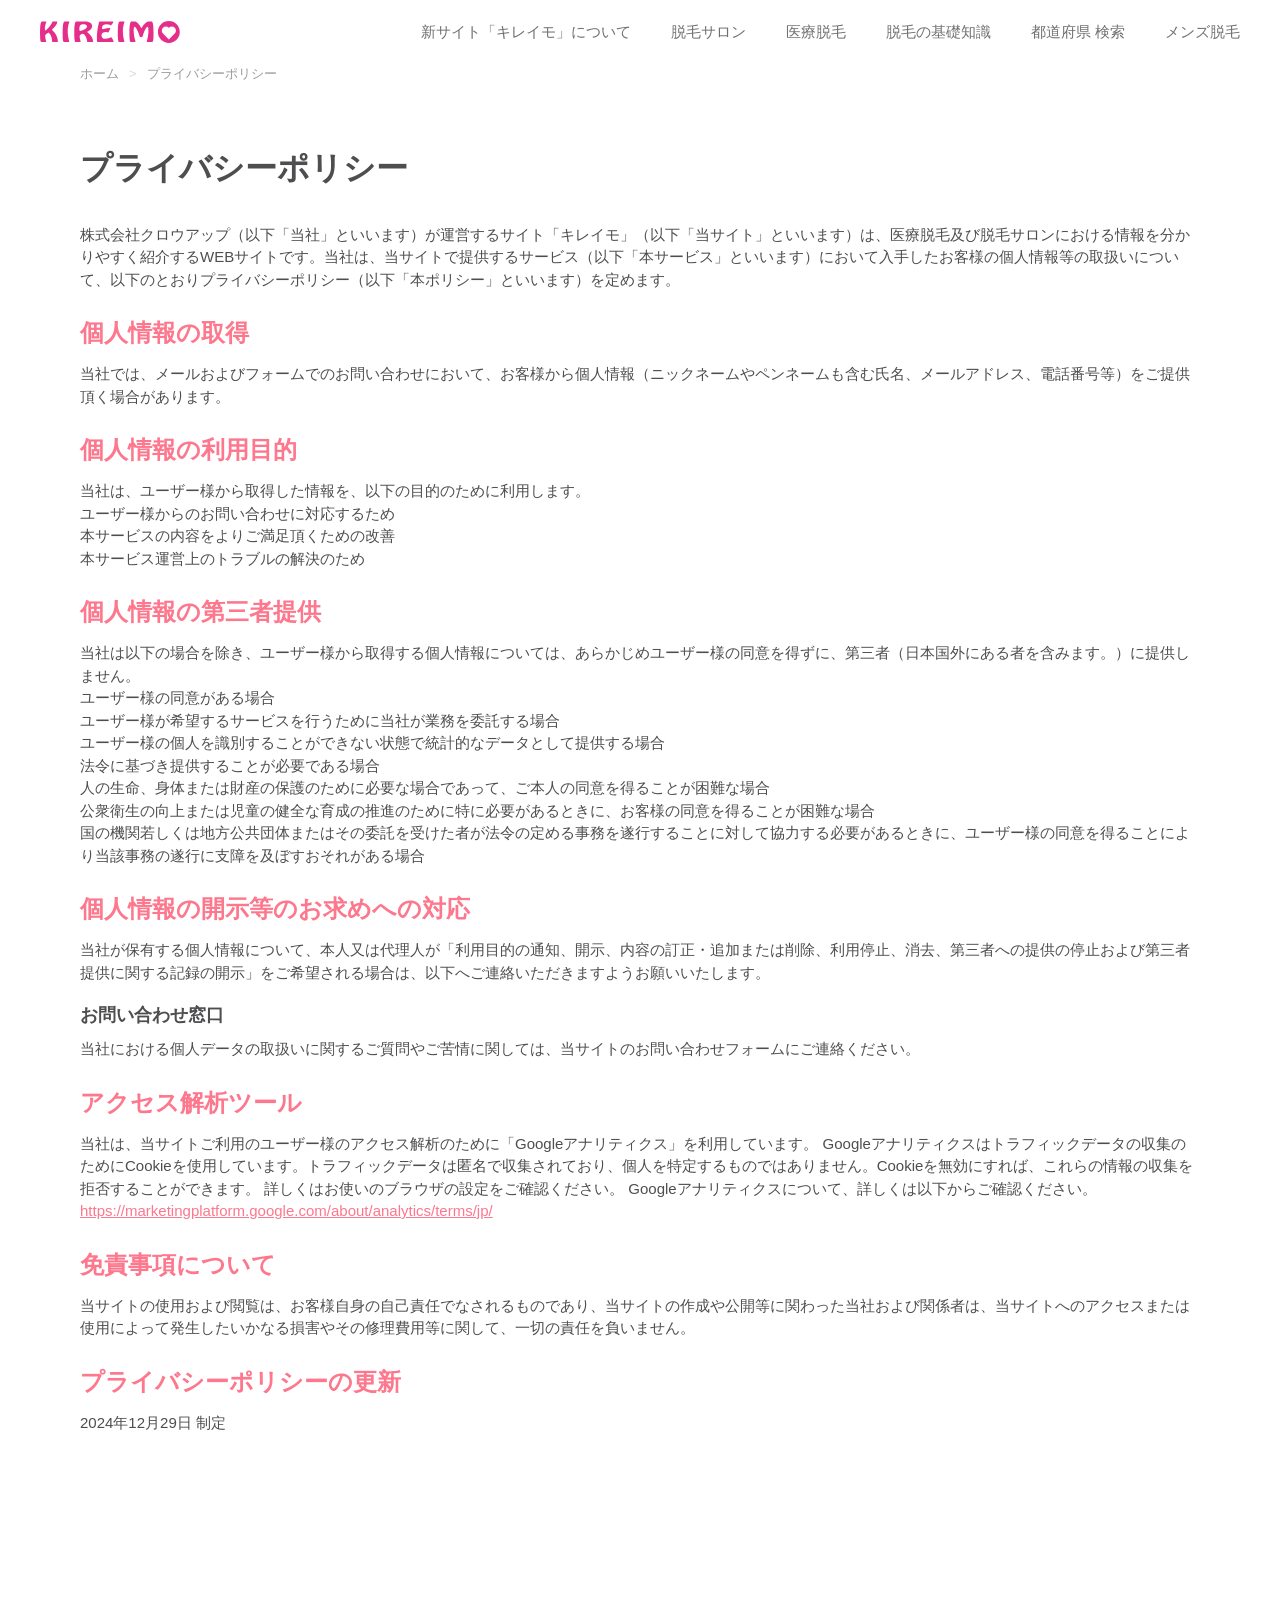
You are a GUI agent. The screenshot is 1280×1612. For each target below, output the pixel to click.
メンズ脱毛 (1202, 31)
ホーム (99, 73)
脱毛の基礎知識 (938, 31)
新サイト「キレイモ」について (526, 31)
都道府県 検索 (1078, 31)
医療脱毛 (816, 31)
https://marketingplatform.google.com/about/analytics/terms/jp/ (286, 1210)
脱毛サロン (708, 31)
